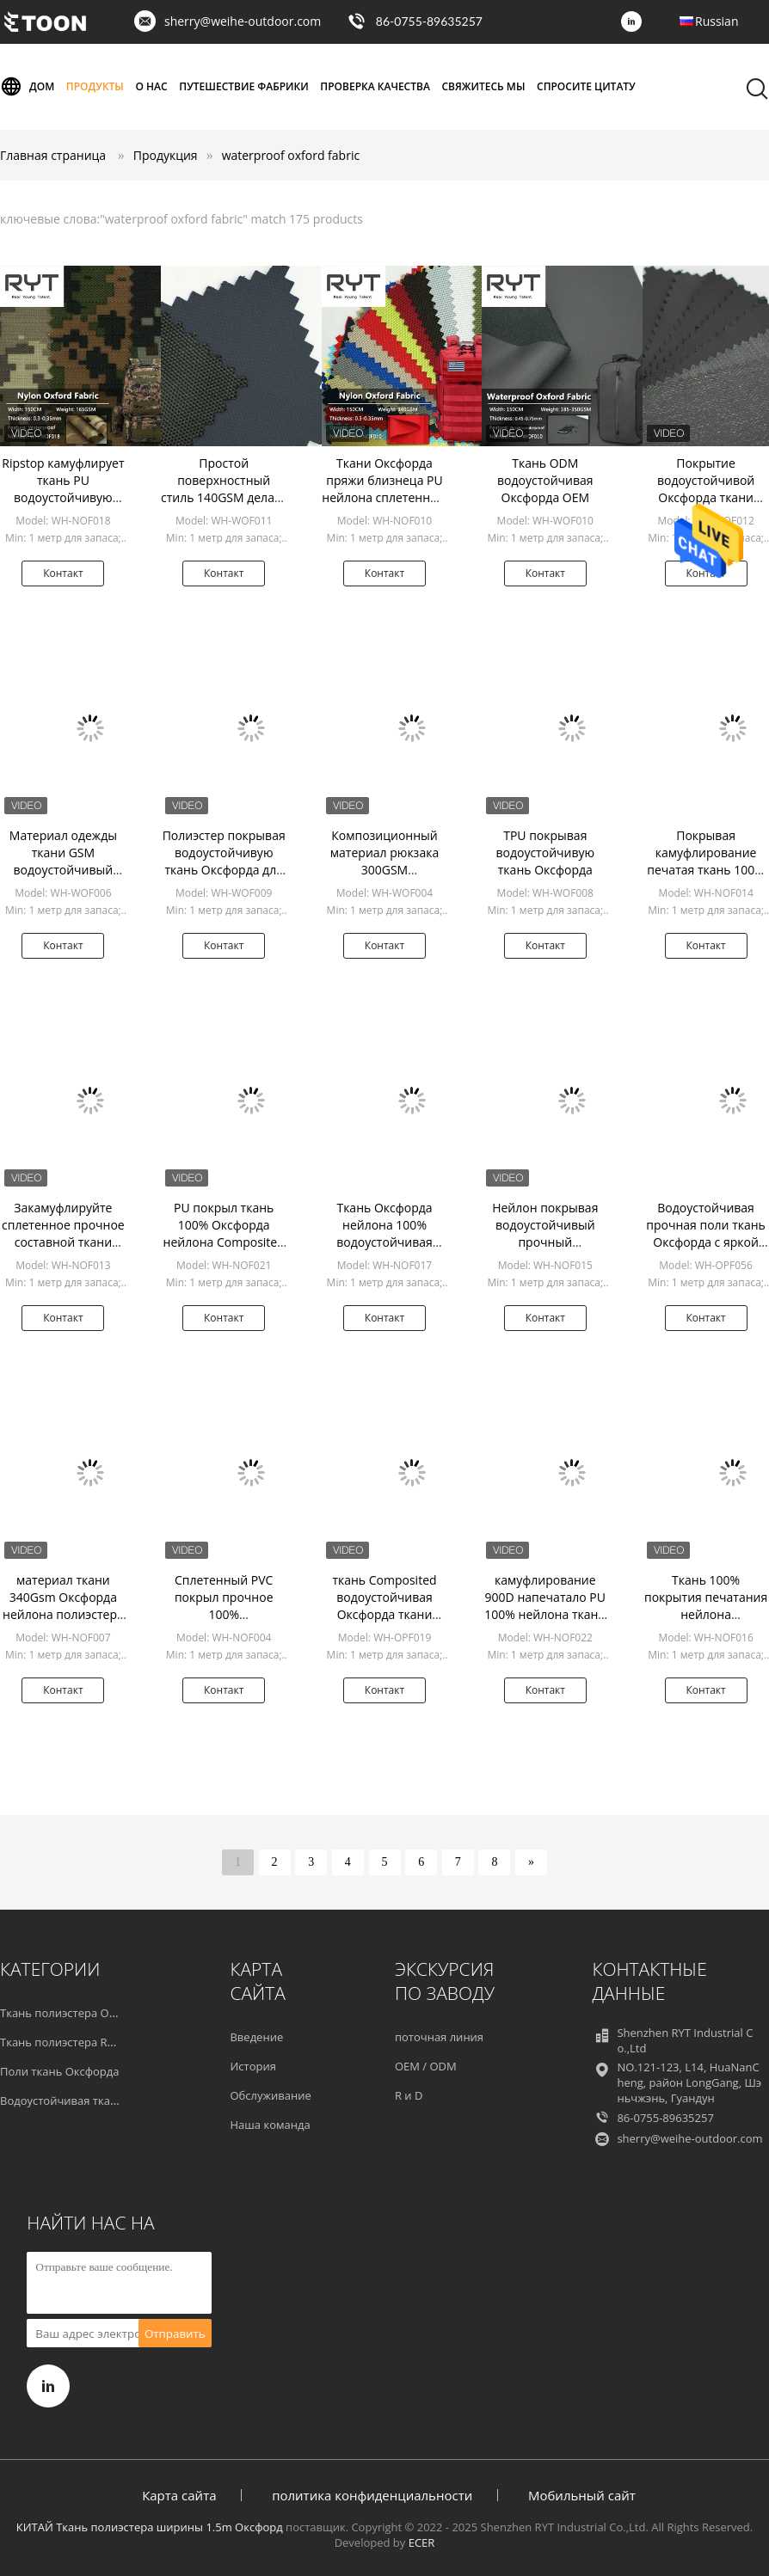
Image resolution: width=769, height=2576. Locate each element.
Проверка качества (374, 86)
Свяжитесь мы (483, 86)
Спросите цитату (586, 86)
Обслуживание (270, 2095)
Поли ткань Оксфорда (60, 2071)
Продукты (95, 86)
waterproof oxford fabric (291, 155)
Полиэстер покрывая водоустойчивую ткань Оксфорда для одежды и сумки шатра (224, 869)
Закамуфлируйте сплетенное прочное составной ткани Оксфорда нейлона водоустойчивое (63, 1242)
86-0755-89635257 (429, 21)
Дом (27, 87)
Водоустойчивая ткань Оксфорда (90, 2100)
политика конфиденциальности (372, 2495)
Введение (256, 2037)
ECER (422, 2542)
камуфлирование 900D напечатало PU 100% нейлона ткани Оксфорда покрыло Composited (545, 1614)
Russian (716, 21)
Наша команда (270, 2124)
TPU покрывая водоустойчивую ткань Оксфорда (544, 852)
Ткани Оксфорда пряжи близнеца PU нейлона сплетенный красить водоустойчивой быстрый (384, 506)
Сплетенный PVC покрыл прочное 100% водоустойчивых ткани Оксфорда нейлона (224, 1623)
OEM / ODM (426, 2066)
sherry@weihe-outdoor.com (242, 21)
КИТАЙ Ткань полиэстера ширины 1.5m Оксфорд (149, 2527)
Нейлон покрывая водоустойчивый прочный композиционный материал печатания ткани (545, 1250)
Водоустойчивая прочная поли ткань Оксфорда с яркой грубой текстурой (706, 1233)
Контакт (63, 573)
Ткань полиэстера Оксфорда (77, 2013)
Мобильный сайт (582, 2495)
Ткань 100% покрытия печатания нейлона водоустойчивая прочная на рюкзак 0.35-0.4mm (705, 1623)
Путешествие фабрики (243, 86)
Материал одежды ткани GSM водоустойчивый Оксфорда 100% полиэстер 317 (63, 869)
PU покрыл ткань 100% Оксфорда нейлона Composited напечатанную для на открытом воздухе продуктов (224, 1250)
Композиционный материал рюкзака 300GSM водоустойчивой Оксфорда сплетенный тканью (384, 878)
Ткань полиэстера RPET (63, 2042)
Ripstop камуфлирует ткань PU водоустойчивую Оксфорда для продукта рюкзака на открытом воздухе (63, 506)
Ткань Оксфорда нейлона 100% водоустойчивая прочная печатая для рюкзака (385, 1242)
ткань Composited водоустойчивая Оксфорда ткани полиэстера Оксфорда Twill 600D (384, 1614)
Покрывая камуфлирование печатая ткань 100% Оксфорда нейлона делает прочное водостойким (706, 878)
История (252, 2066)
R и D (408, 2095)
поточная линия (439, 2037)
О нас (152, 86)
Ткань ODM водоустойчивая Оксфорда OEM (545, 480)
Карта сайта (179, 2495)
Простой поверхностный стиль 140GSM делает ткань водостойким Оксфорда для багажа (224, 497)
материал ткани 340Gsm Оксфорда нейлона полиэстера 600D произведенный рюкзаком (63, 1623)
